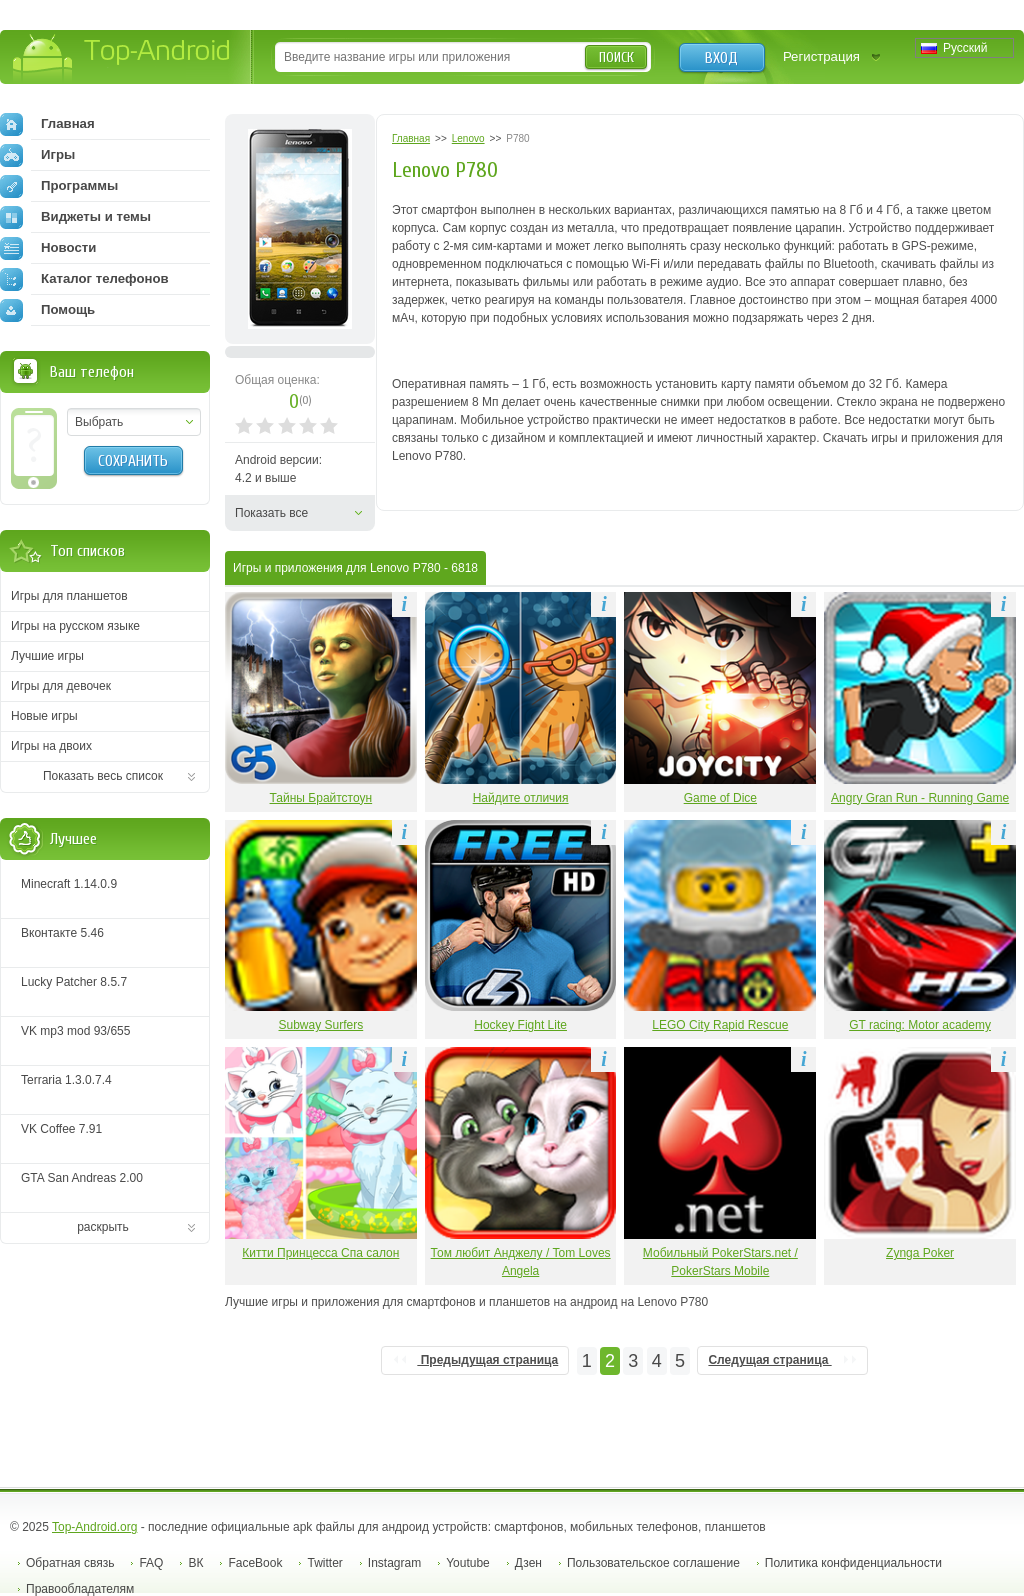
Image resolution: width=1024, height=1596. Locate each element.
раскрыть (103, 1227)
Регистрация (821, 56)
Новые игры (44, 716)
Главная (47, 124)
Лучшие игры (47, 656)
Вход (721, 58)
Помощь (47, 310)
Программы (59, 186)
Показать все (271, 513)
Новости (48, 248)
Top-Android (122, 58)
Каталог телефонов (84, 279)
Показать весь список (103, 776)
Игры (37, 155)
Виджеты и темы (75, 217)
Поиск (616, 57)
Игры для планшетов (69, 596)
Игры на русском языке (75, 626)
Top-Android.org (94, 1527)
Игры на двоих (51, 746)
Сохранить (133, 461)
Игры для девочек (61, 686)
